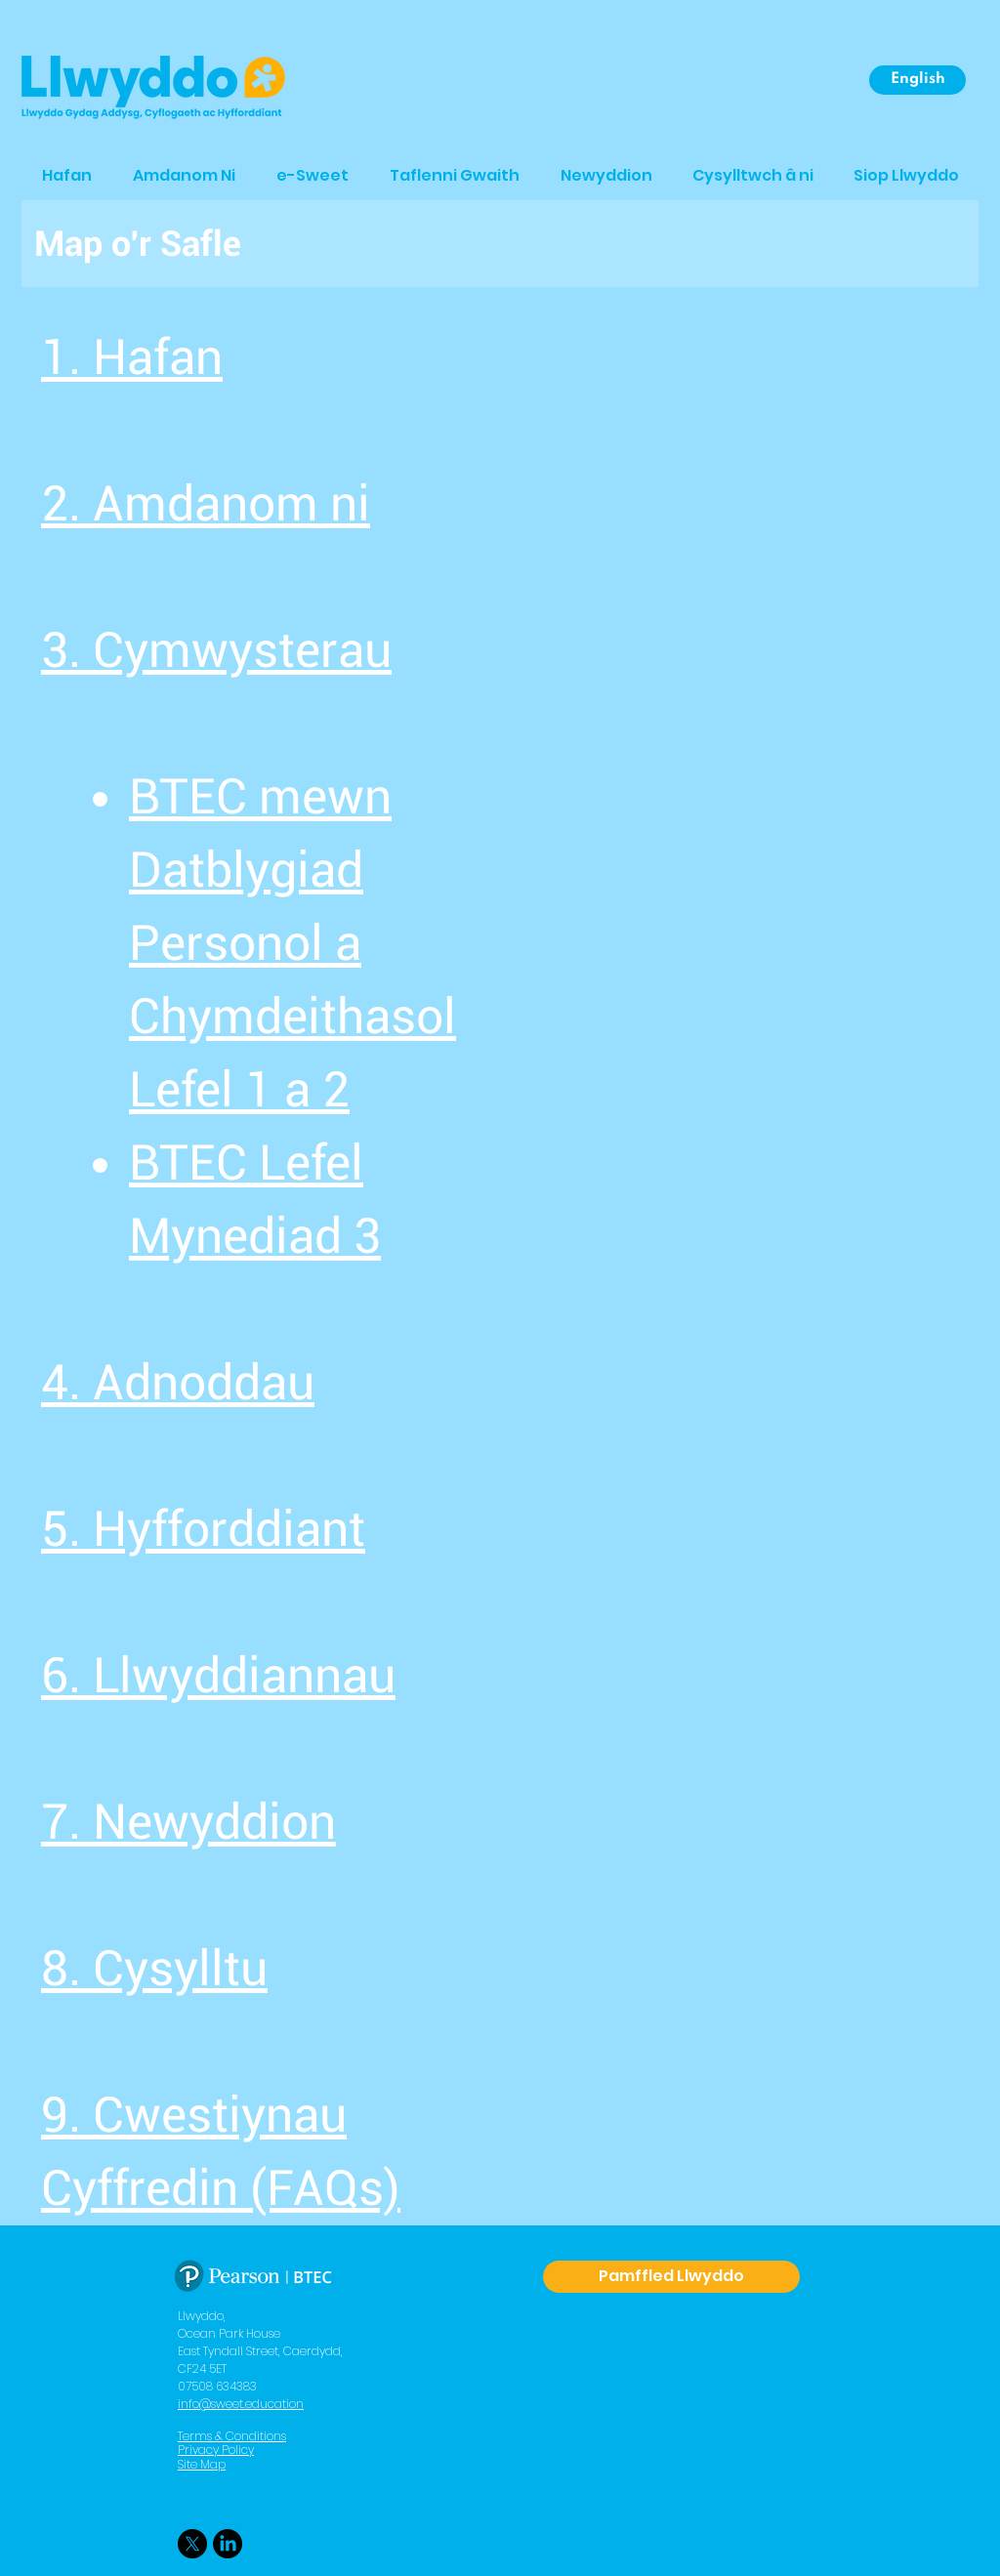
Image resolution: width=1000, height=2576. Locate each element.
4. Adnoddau (177, 1382)
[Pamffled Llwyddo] (671, 2277)
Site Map (202, 2464)
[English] (917, 80)
